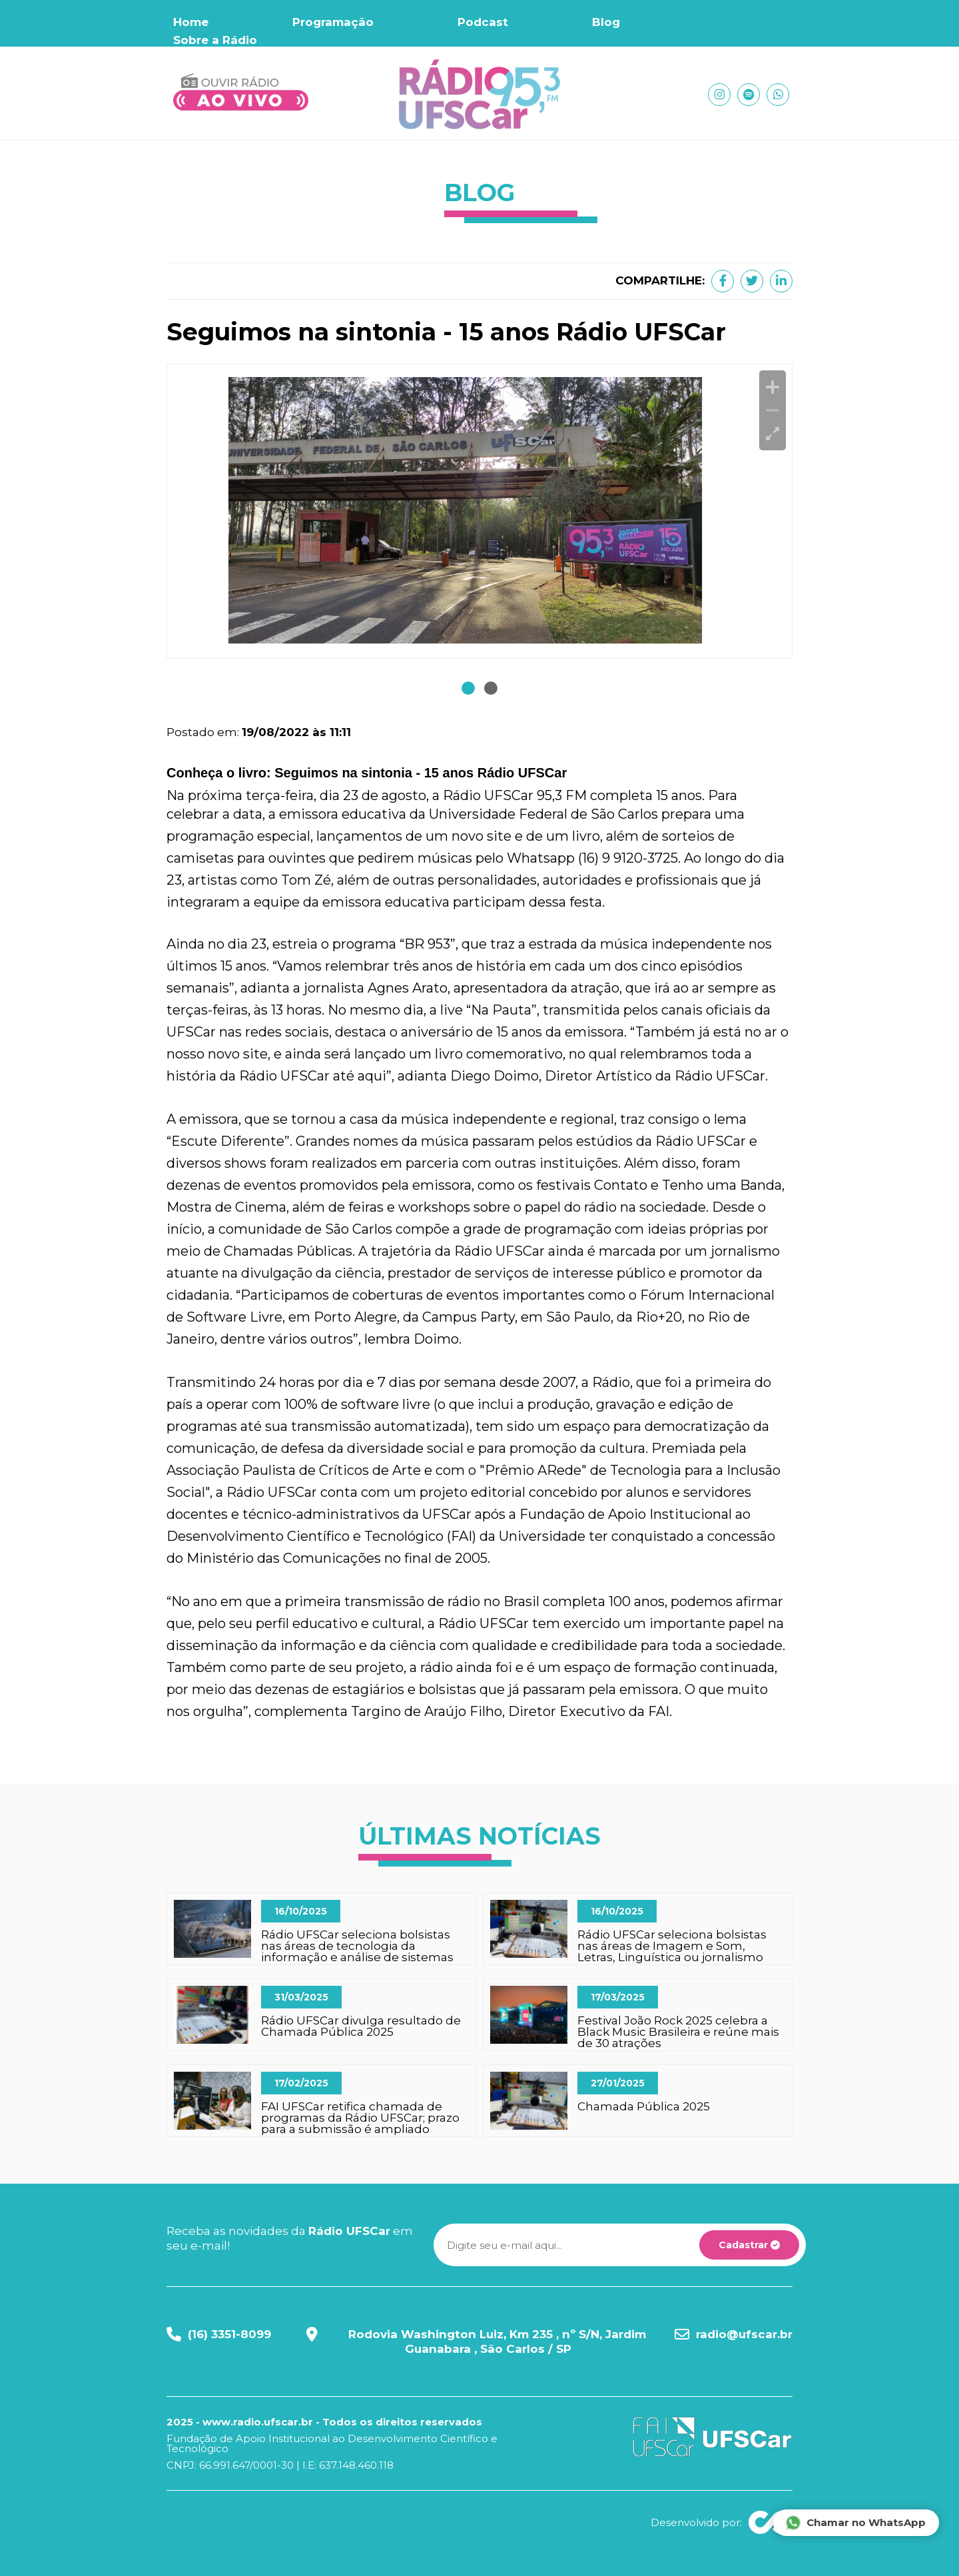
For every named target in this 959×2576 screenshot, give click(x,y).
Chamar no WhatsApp (855, 2523)
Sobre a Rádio (215, 40)
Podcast (483, 22)
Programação (333, 22)
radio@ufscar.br (744, 2334)
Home (190, 22)
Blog (606, 22)
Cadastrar (749, 2245)
